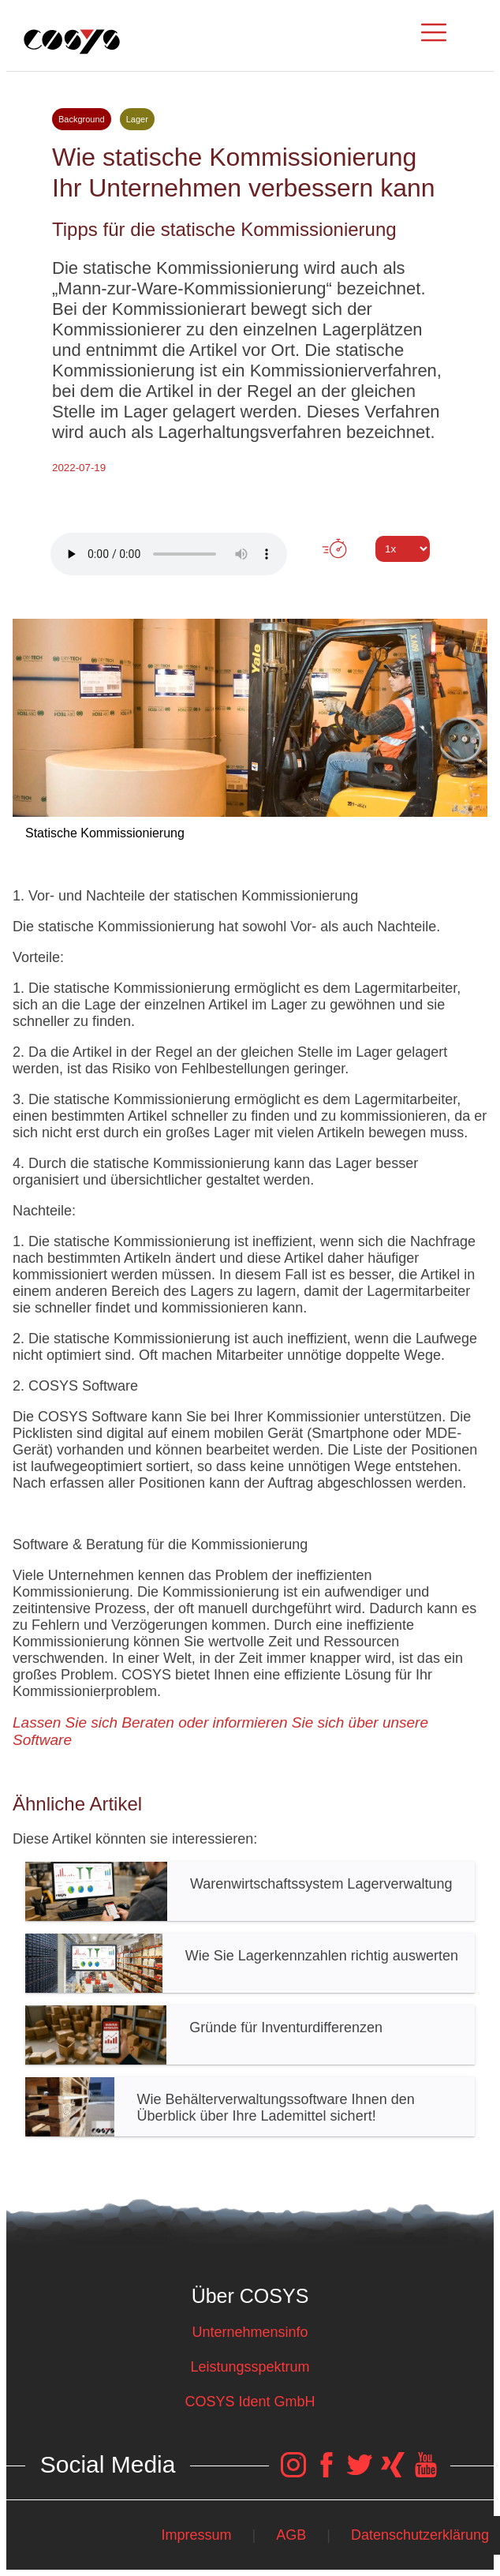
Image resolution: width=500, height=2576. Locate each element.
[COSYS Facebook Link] (326, 2473)
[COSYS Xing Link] (392, 2473)
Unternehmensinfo (250, 2332)
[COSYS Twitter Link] (359, 2473)
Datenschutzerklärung (420, 2535)
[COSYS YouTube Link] (425, 2473)
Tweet (250, 577)
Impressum (196, 2535)
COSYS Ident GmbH (250, 2401)
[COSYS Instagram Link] (293, 2473)
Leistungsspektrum (249, 2367)
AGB (291, 2535)
